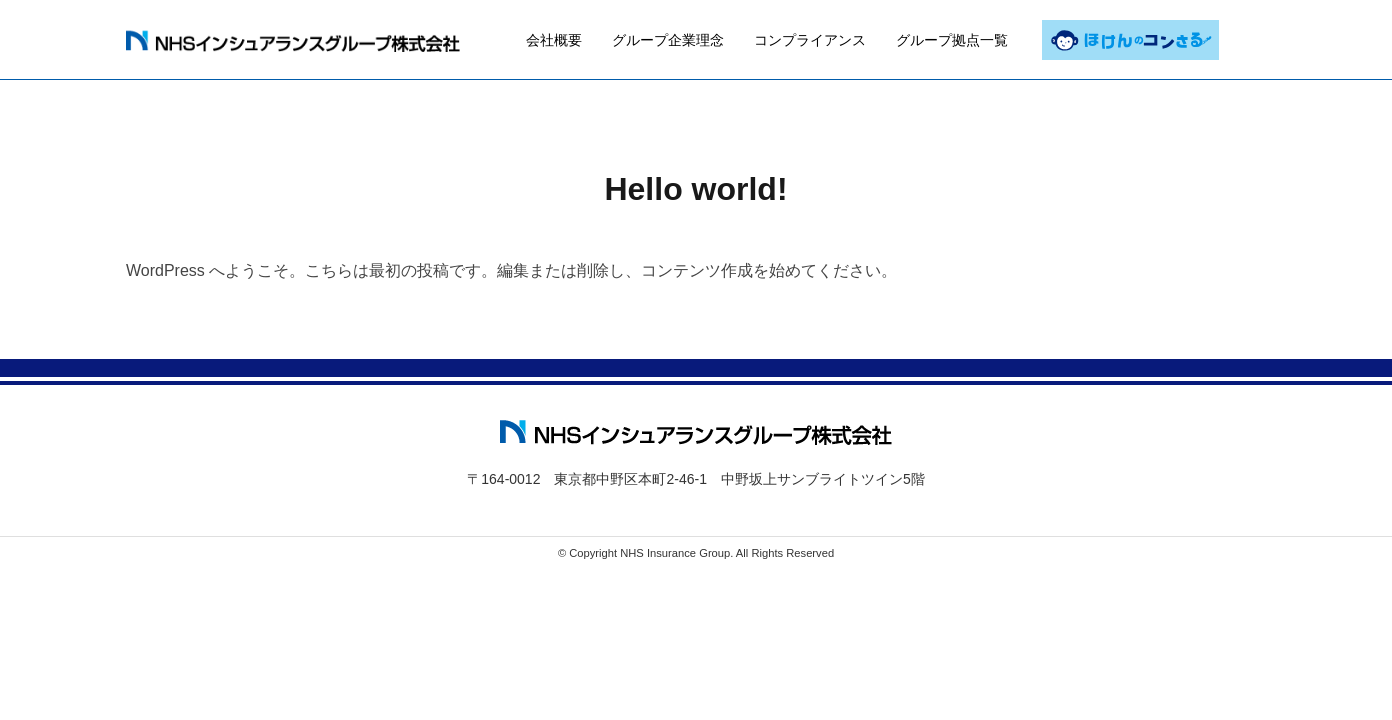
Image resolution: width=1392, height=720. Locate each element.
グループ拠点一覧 (952, 38)
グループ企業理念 (668, 38)
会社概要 (554, 38)
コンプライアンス (810, 38)
